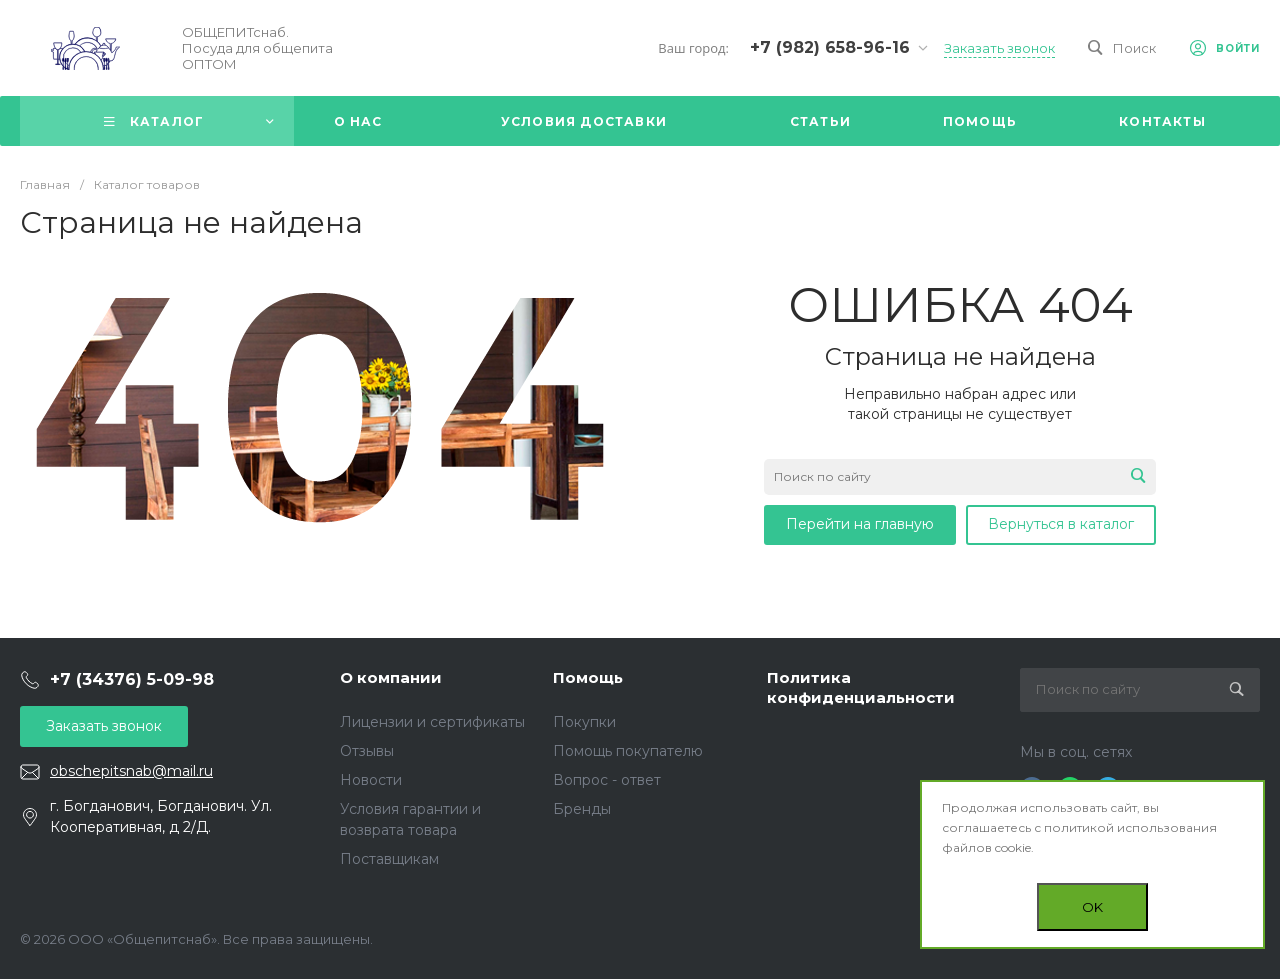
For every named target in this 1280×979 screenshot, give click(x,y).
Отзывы (367, 751)
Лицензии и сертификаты (432, 722)
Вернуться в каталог (1061, 524)
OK (1092, 907)
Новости (371, 780)
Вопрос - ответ (607, 780)
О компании (391, 677)
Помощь (588, 677)
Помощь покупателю (628, 751)
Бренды (582, 809)
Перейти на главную (860, 524)
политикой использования (1130, 827)
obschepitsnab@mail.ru (131, 771)
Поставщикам (389, 859)
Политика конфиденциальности (861, 687)
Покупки (584, 722)
